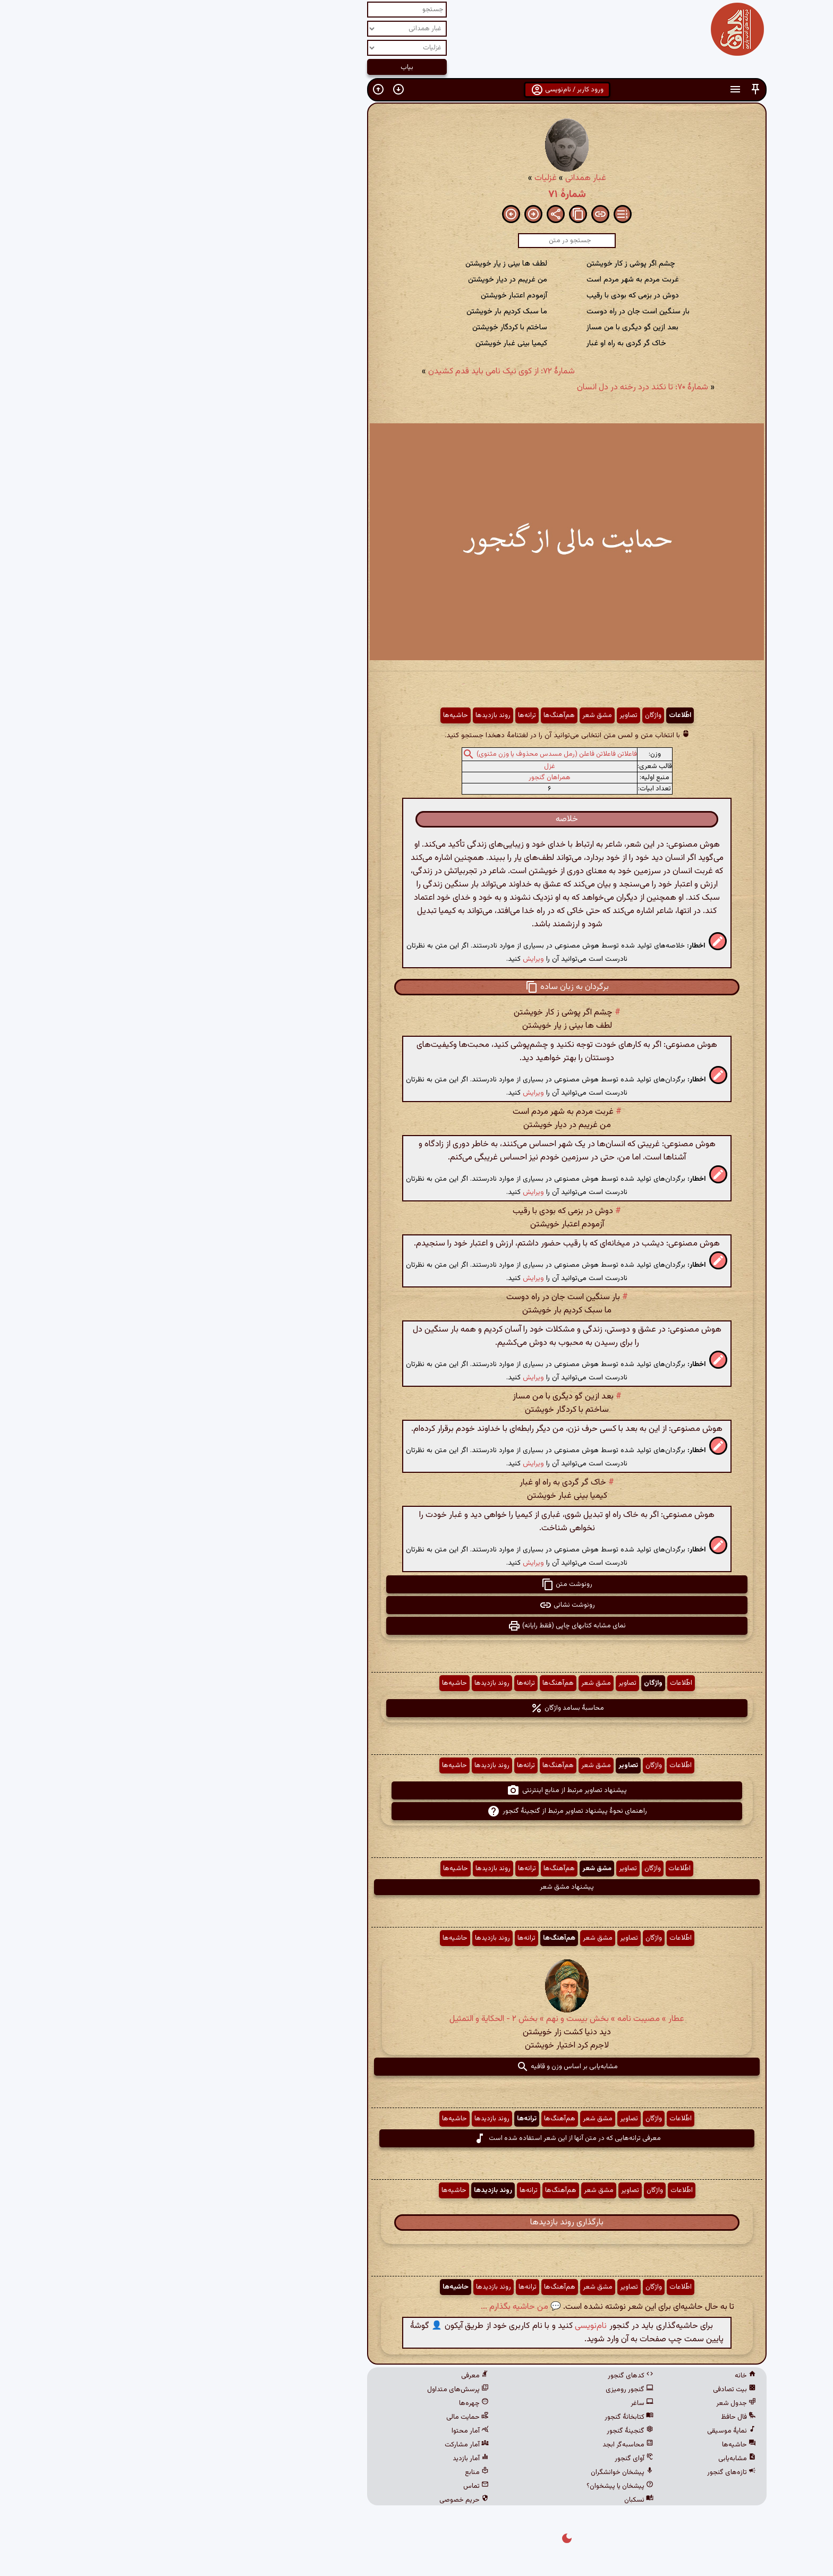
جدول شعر (586, 2403)
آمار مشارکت (316, 2444)
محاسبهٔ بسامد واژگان (417, 1708)
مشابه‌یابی (587, 2458)
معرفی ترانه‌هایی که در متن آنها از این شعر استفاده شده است (417, 2138)
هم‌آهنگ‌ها (408, 715)
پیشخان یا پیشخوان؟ (469, 2486)
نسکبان (488, 2500)
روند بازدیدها (342, 715)
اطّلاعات (529, 715)
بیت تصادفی (584, 2389)
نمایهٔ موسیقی (581, 2431)
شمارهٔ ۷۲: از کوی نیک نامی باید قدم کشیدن (351, 371)
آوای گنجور (483, 2458)
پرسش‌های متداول (307, 2389)
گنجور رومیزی (479, 2389)
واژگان (503, 715)
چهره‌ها (323, 2403)
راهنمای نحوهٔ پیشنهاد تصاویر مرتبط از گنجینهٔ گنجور (417, 1811)
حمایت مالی (317, 2417)
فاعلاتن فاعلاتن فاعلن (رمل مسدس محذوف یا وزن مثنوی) (406, 754)
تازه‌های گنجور (581, 2472)
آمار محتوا (319, 2431)
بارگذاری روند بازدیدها (416, 2222)
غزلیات (395, 178)
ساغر (491, 2403)
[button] (605, 89)
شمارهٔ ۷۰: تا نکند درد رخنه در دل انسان (492, 387)
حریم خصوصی (313, 2500)
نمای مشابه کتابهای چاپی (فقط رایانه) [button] (416, 1625)
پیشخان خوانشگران (471, 2472)
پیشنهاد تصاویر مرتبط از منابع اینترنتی (416, 1790)
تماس (325, 2486)
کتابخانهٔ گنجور (478, 2417)
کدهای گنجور (480, 2375)
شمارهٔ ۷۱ (417, 194)
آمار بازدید (320, 2458)
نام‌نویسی (440, 2326)
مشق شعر (447, 715)
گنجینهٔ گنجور (479, 2431)
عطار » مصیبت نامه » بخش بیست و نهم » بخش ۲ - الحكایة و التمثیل (416, 2019)
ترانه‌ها (377, 715)
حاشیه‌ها (305, 715)
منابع (326, 2472)
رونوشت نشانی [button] (417, 1605)
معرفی (324, 2375)
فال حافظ (588, 2417)
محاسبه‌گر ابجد (477, 2444)
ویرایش (383, 959)
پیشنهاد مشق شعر (416, 1887)
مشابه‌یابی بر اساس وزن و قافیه (417, 2066)
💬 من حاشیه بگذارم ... (370, 2307)
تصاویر (478, 715)
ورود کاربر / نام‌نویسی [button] (416, 89)
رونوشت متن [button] (416, 1584)
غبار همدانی (435, 178)
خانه (595, 2375)
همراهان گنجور (399, 777)
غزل (399, 766)
